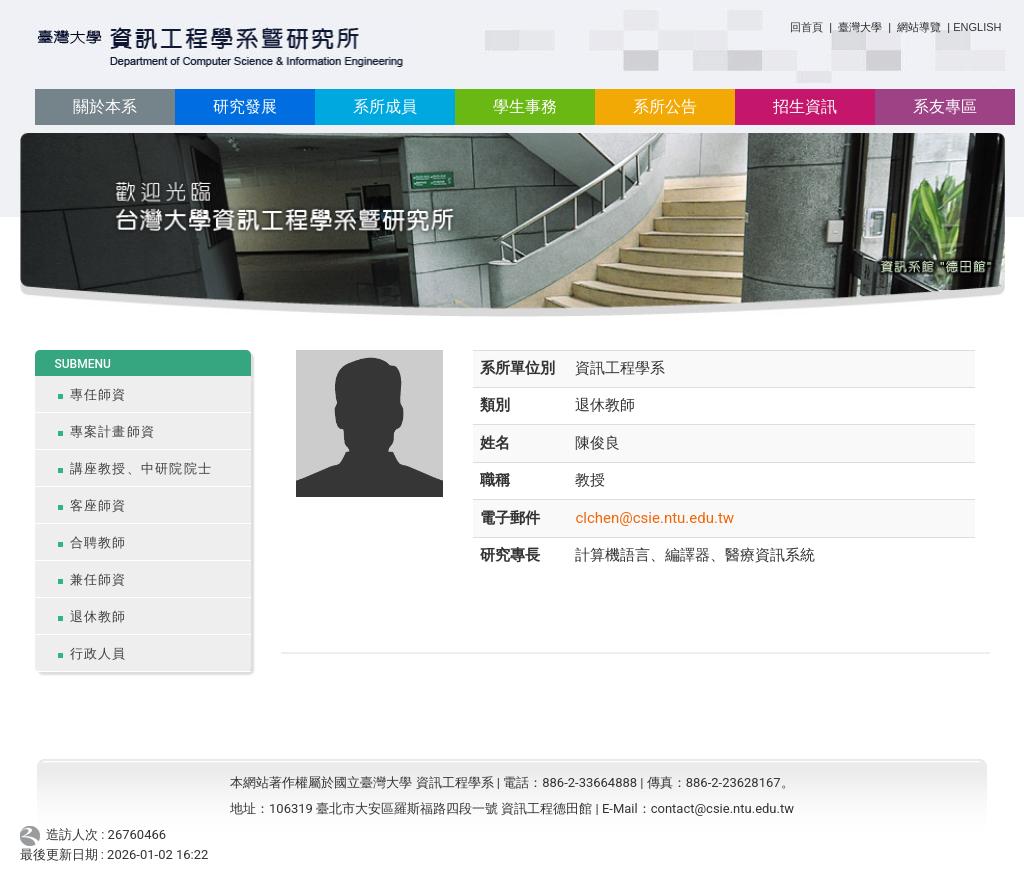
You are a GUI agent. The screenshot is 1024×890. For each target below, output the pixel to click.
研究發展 (245, 106)
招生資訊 (805, 106)
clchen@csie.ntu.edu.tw (654, 518)
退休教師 (98, 616)
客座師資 (98, 505)
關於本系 (105, 106)
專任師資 (98, 394)
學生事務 (525, 106)
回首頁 (806, 27)
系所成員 (385, 106)
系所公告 (665, 106)
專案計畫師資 (113, 431)
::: (782, 23)
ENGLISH (977, 27)
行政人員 (98, 653)
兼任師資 (98, 579)
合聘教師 (98, 542)
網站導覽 (919, 27)
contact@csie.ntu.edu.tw (722, 808)
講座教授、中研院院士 (141, 468)
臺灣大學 (861, 27)
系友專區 (945, 106)
